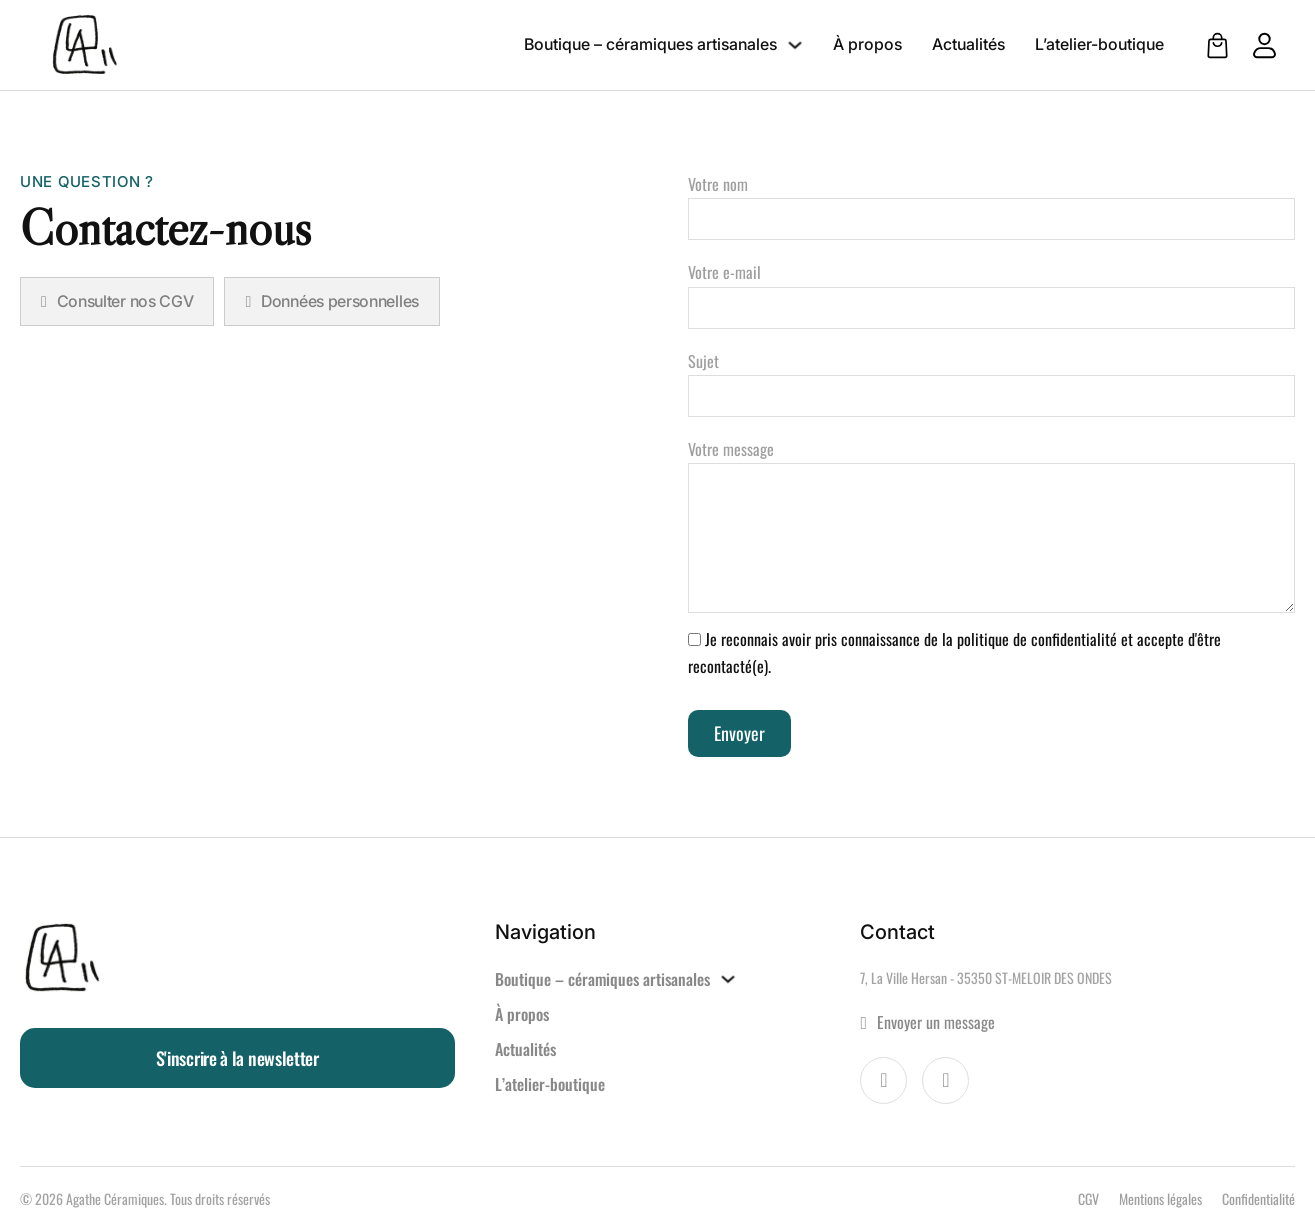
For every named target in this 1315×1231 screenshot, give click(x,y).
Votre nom (992, 201)
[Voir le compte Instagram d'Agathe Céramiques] (945, 1080)
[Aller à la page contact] (1077, 1022)
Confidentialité (1258, 1198)
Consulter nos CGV (117, 301)
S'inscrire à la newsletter (237, 1058)
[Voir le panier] (1217, 45)
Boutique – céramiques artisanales (650, 44)
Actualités (968, 44)
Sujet (992, 378)
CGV (1088, 1198)
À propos (867, 44)
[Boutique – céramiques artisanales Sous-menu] (795, 45)
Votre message (992, 527)
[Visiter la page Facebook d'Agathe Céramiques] (883, 1080)
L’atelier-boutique (1099, 44)
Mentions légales (1160, 1198)
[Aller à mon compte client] (1254, 45)
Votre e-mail (992, 289)
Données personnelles (332, 301)
